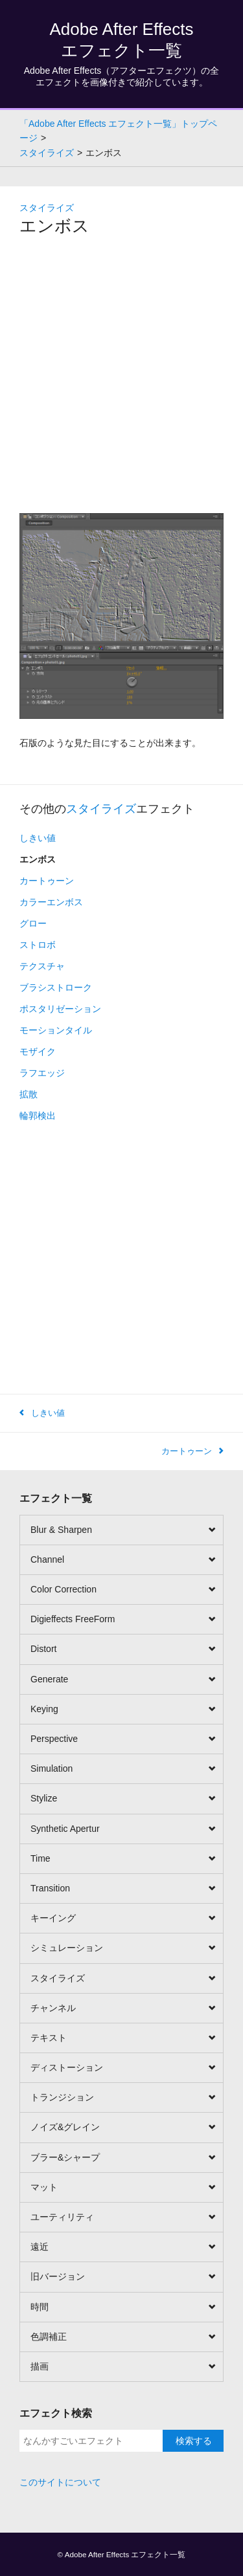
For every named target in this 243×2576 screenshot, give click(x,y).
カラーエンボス (51, 902)
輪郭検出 (37, 1115)
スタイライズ (46, 208)
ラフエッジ (42, 1073)
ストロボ (37, 945)
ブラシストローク (55, 987)
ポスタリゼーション (60, 1009)
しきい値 (37, 838)
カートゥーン (46, 880)
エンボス (37, 859)
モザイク (37, 1051)
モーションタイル (55, 1030)
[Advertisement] (121, 375)
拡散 (28, 1094)
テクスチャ (42, 966)
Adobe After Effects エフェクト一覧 (125, 2554)
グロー (33, 923)
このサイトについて (60, 2482)
